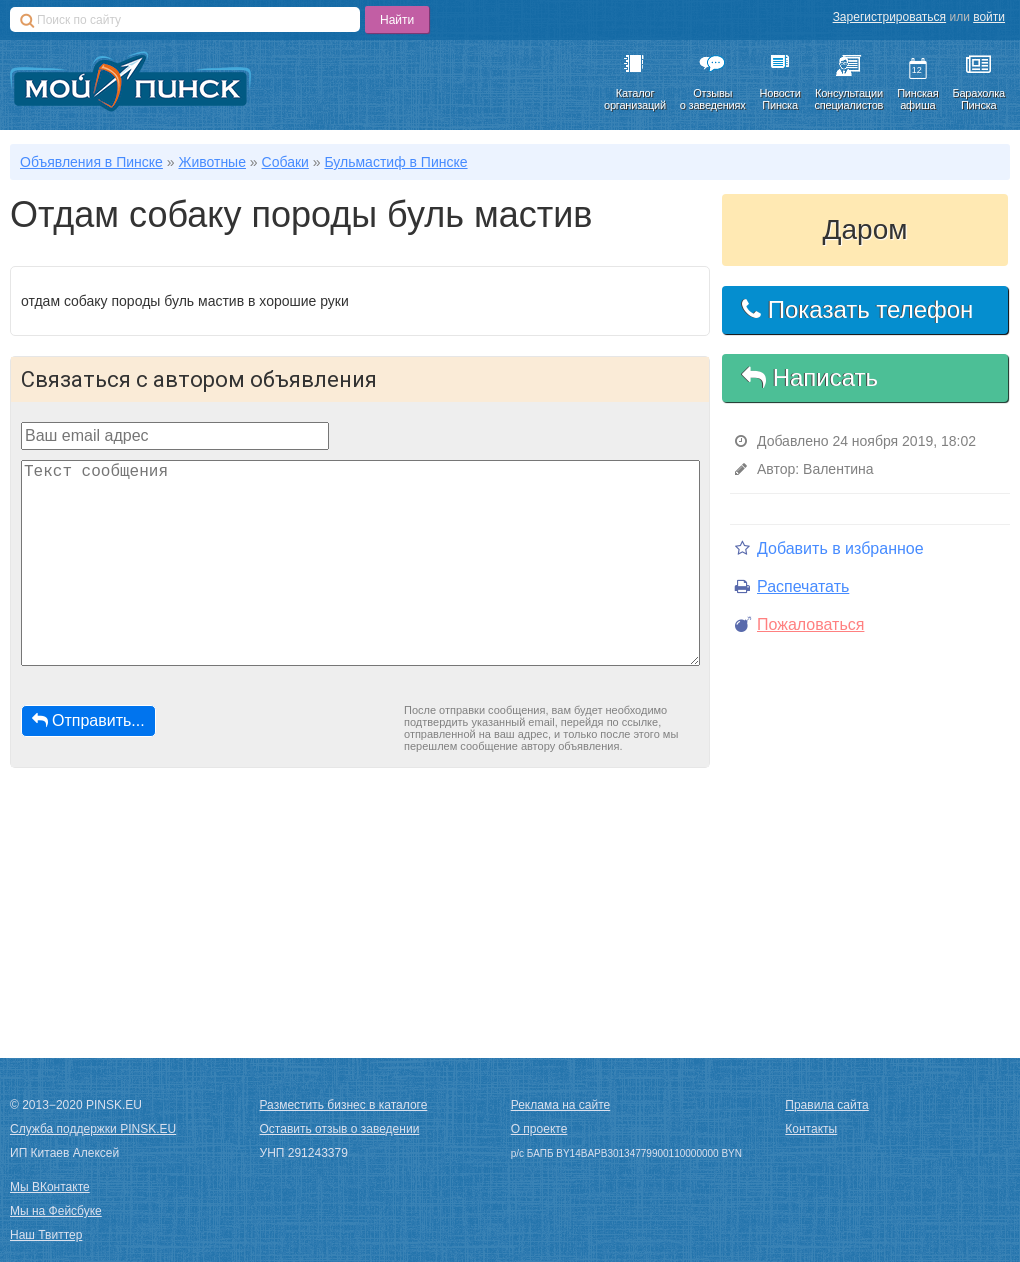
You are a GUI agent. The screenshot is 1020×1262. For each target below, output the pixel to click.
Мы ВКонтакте (50, 1187)
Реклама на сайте (561, 1105)
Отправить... (88, 720)
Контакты (811, 1129)
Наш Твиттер (46, 1235)
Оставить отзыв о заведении (340, 1129)
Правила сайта (826, 1105)
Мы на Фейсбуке (56, 1211)
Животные (212, 162)
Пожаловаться (799, 624)
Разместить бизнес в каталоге (344, 1105)
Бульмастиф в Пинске (395, 162)
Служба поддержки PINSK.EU (93, 1129)
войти (989, 17)
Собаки (285, 162)
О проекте (539, 1129)
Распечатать (792, 586)
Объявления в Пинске (91, 162)
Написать (810, 377)
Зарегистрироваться (889, 17)
